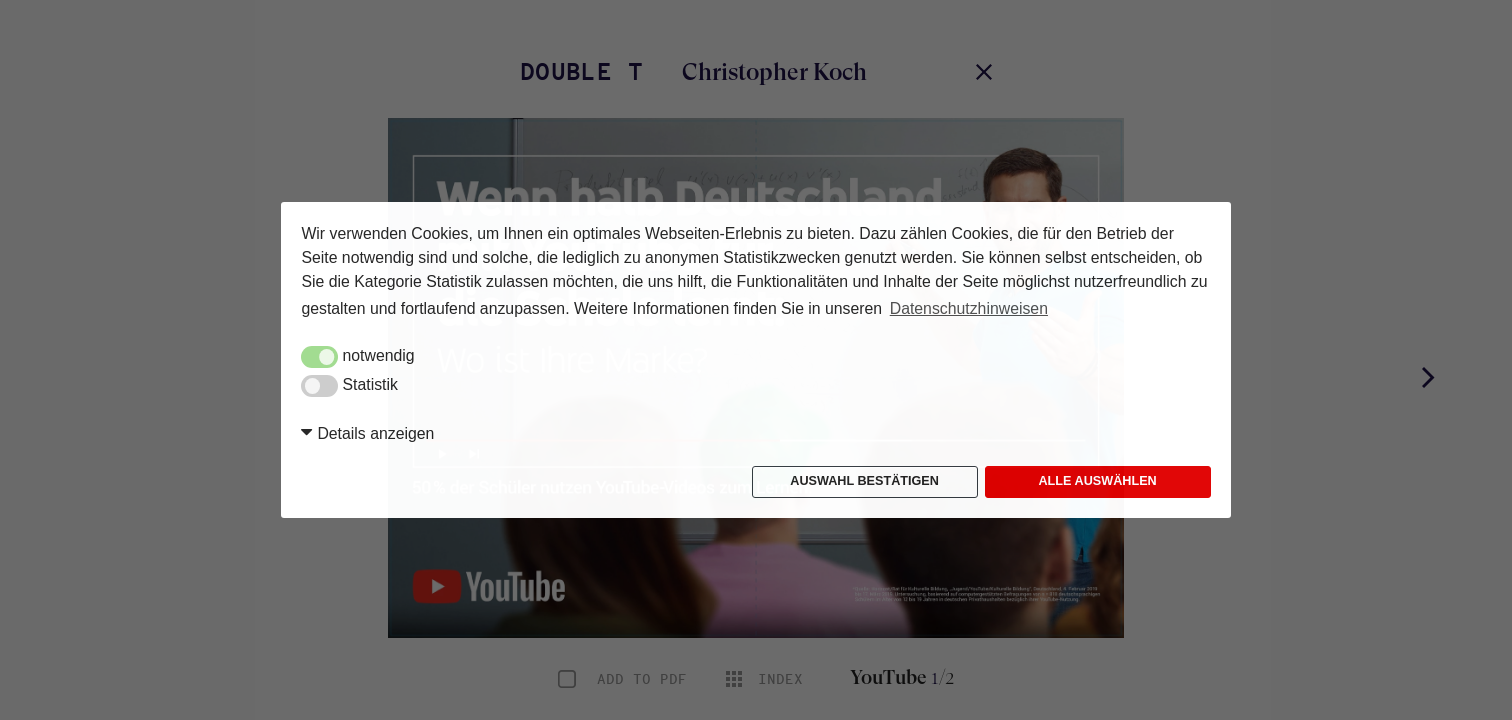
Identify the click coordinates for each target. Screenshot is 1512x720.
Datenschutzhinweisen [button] (969, 308)
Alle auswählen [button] (1097, 481)
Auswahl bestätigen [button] (864, 481)
